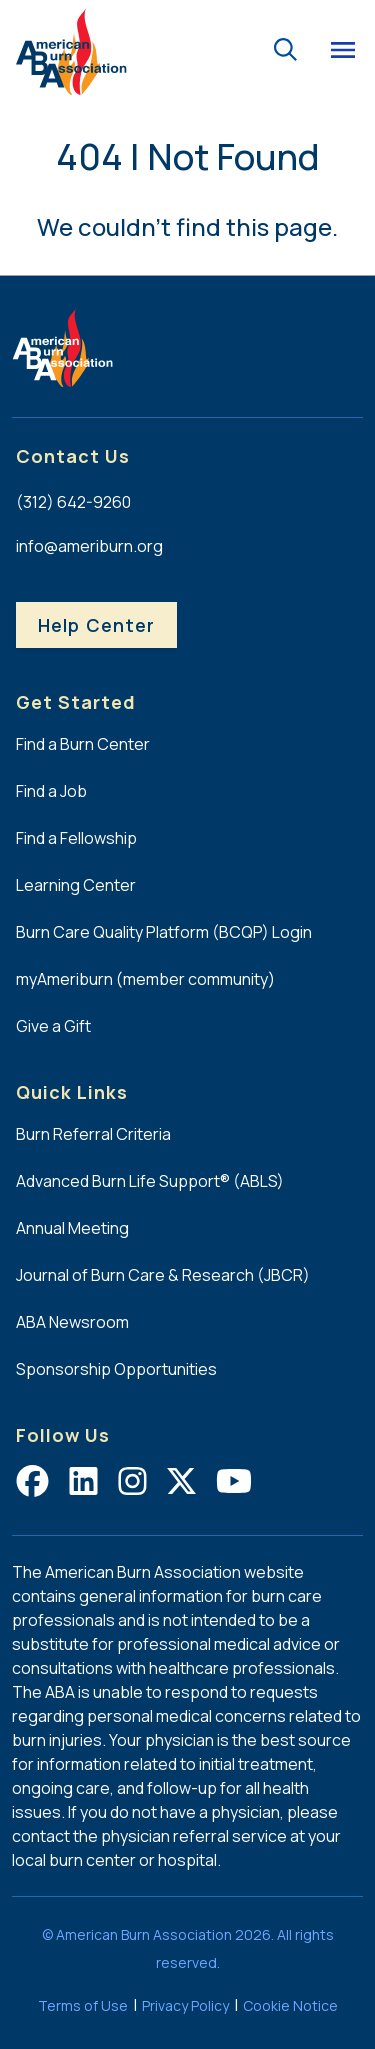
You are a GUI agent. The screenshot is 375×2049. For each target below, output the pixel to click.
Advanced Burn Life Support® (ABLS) (150, 1181)
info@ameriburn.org (89, 546)
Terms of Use (83, 2005)
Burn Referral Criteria (93, 1134)
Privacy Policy (185, 2005)
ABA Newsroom (72, 1322)
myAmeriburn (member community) (145, 979)
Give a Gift (53, 1026)
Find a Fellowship (76, 838)
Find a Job (51, 791)
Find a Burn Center (83, 744)
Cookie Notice (290, 2005)
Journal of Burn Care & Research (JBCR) (163, 1275)
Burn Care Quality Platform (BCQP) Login (164, 932)
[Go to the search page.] (285, 47)
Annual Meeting (72, 1228)
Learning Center (76, 885)
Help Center (96, 625)
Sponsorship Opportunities (116, 1369)
